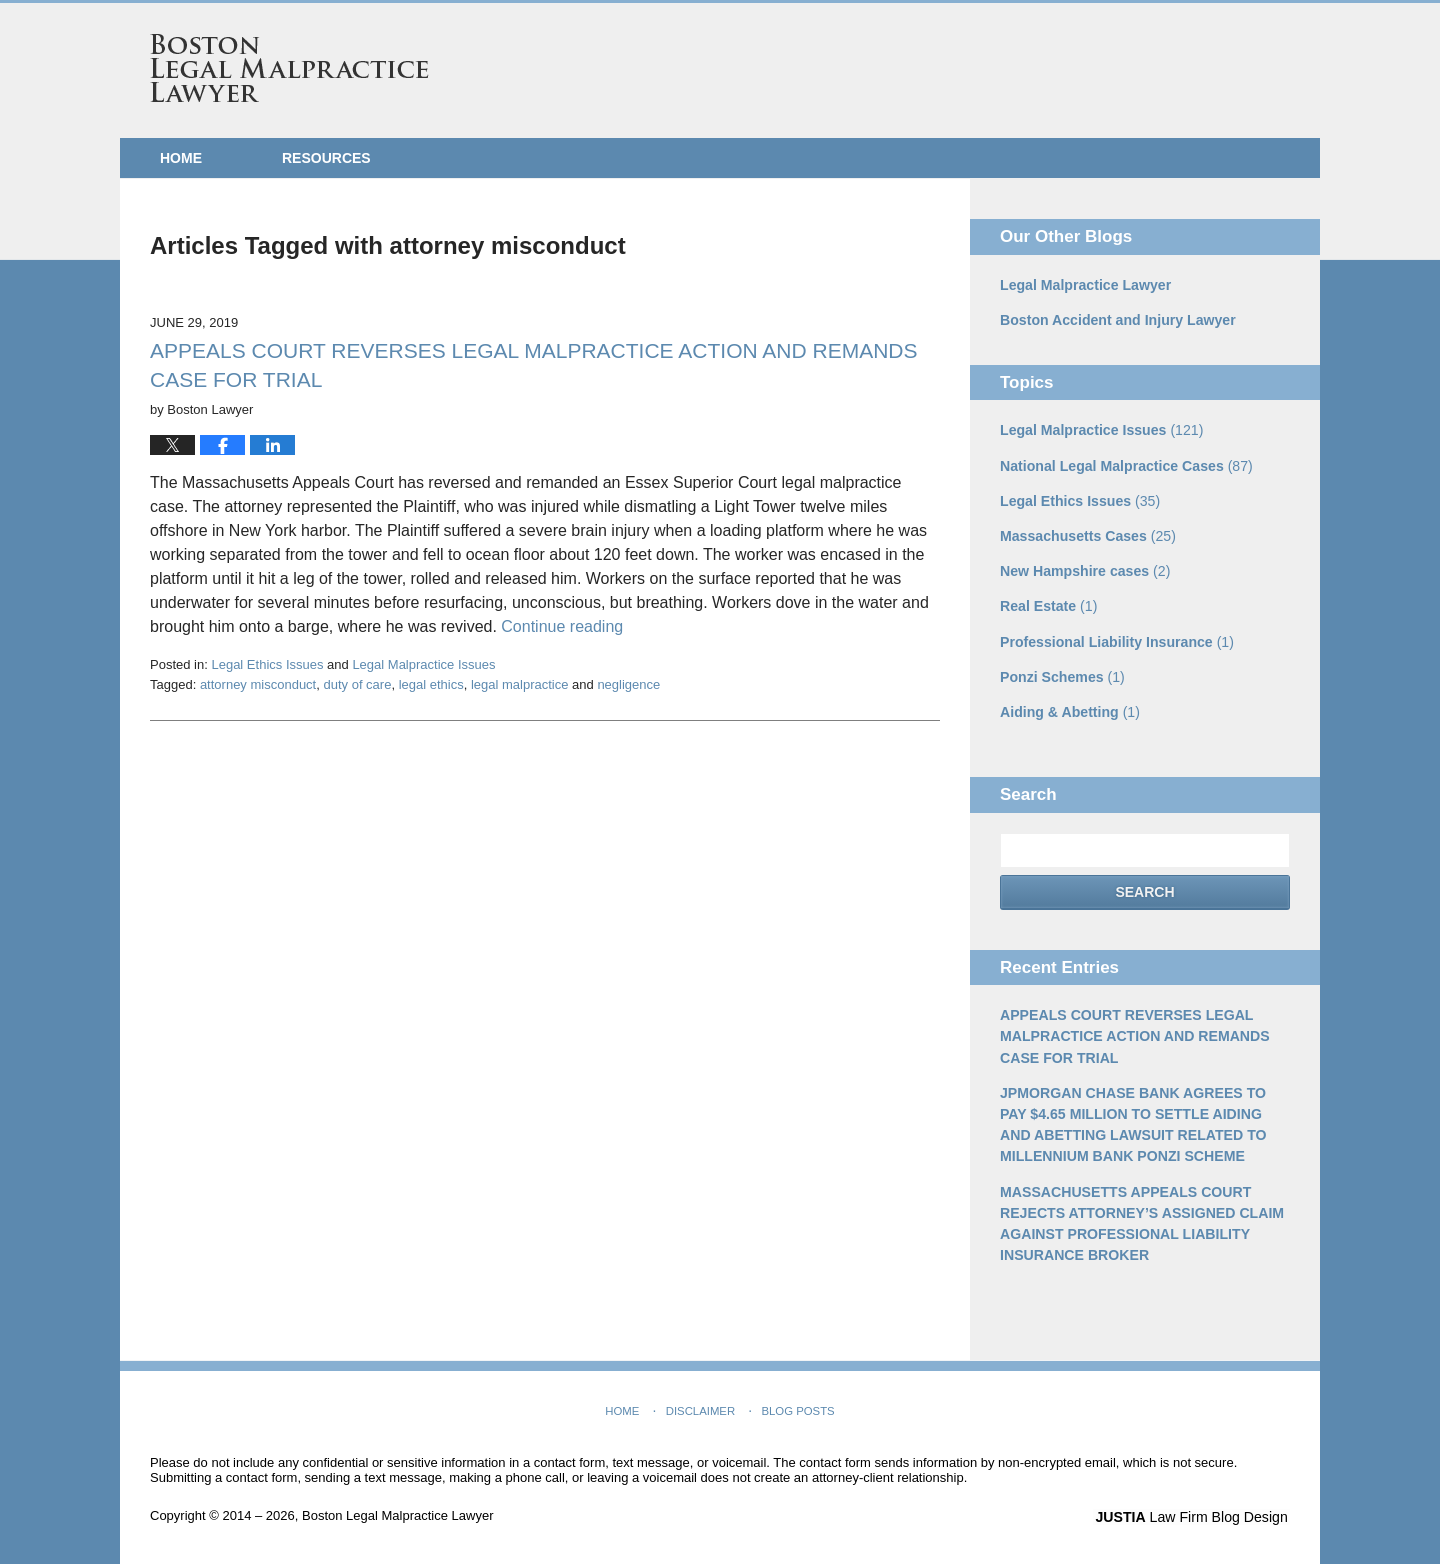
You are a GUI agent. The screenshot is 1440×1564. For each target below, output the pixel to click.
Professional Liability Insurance (1116, 640)
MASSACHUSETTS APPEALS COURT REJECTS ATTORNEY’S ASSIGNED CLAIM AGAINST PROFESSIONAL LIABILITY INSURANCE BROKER (1141, 1219)
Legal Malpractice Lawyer (1085, 285)
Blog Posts (797, 1406)
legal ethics (431, 684)
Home (181, 158)
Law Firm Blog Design (1194, 1513)
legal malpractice (520, 684)
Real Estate (1048, 605)
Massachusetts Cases (1087, 535)
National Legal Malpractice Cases (1125, 465)
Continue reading (562, 626)
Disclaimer (700, 1406)
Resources (326, 158)
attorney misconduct (258, 684)
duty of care (357, 684)
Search (1144, 890)
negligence (628, 684)
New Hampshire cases (1084, 570)
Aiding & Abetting (1069, 710)
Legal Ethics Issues (267, 664)
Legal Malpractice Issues (423, 664)
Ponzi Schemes (1062, 675)
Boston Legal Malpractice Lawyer (289, 68)
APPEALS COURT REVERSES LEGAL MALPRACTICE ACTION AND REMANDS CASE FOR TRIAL (1133, 1034)
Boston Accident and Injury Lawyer (1117, 320)
